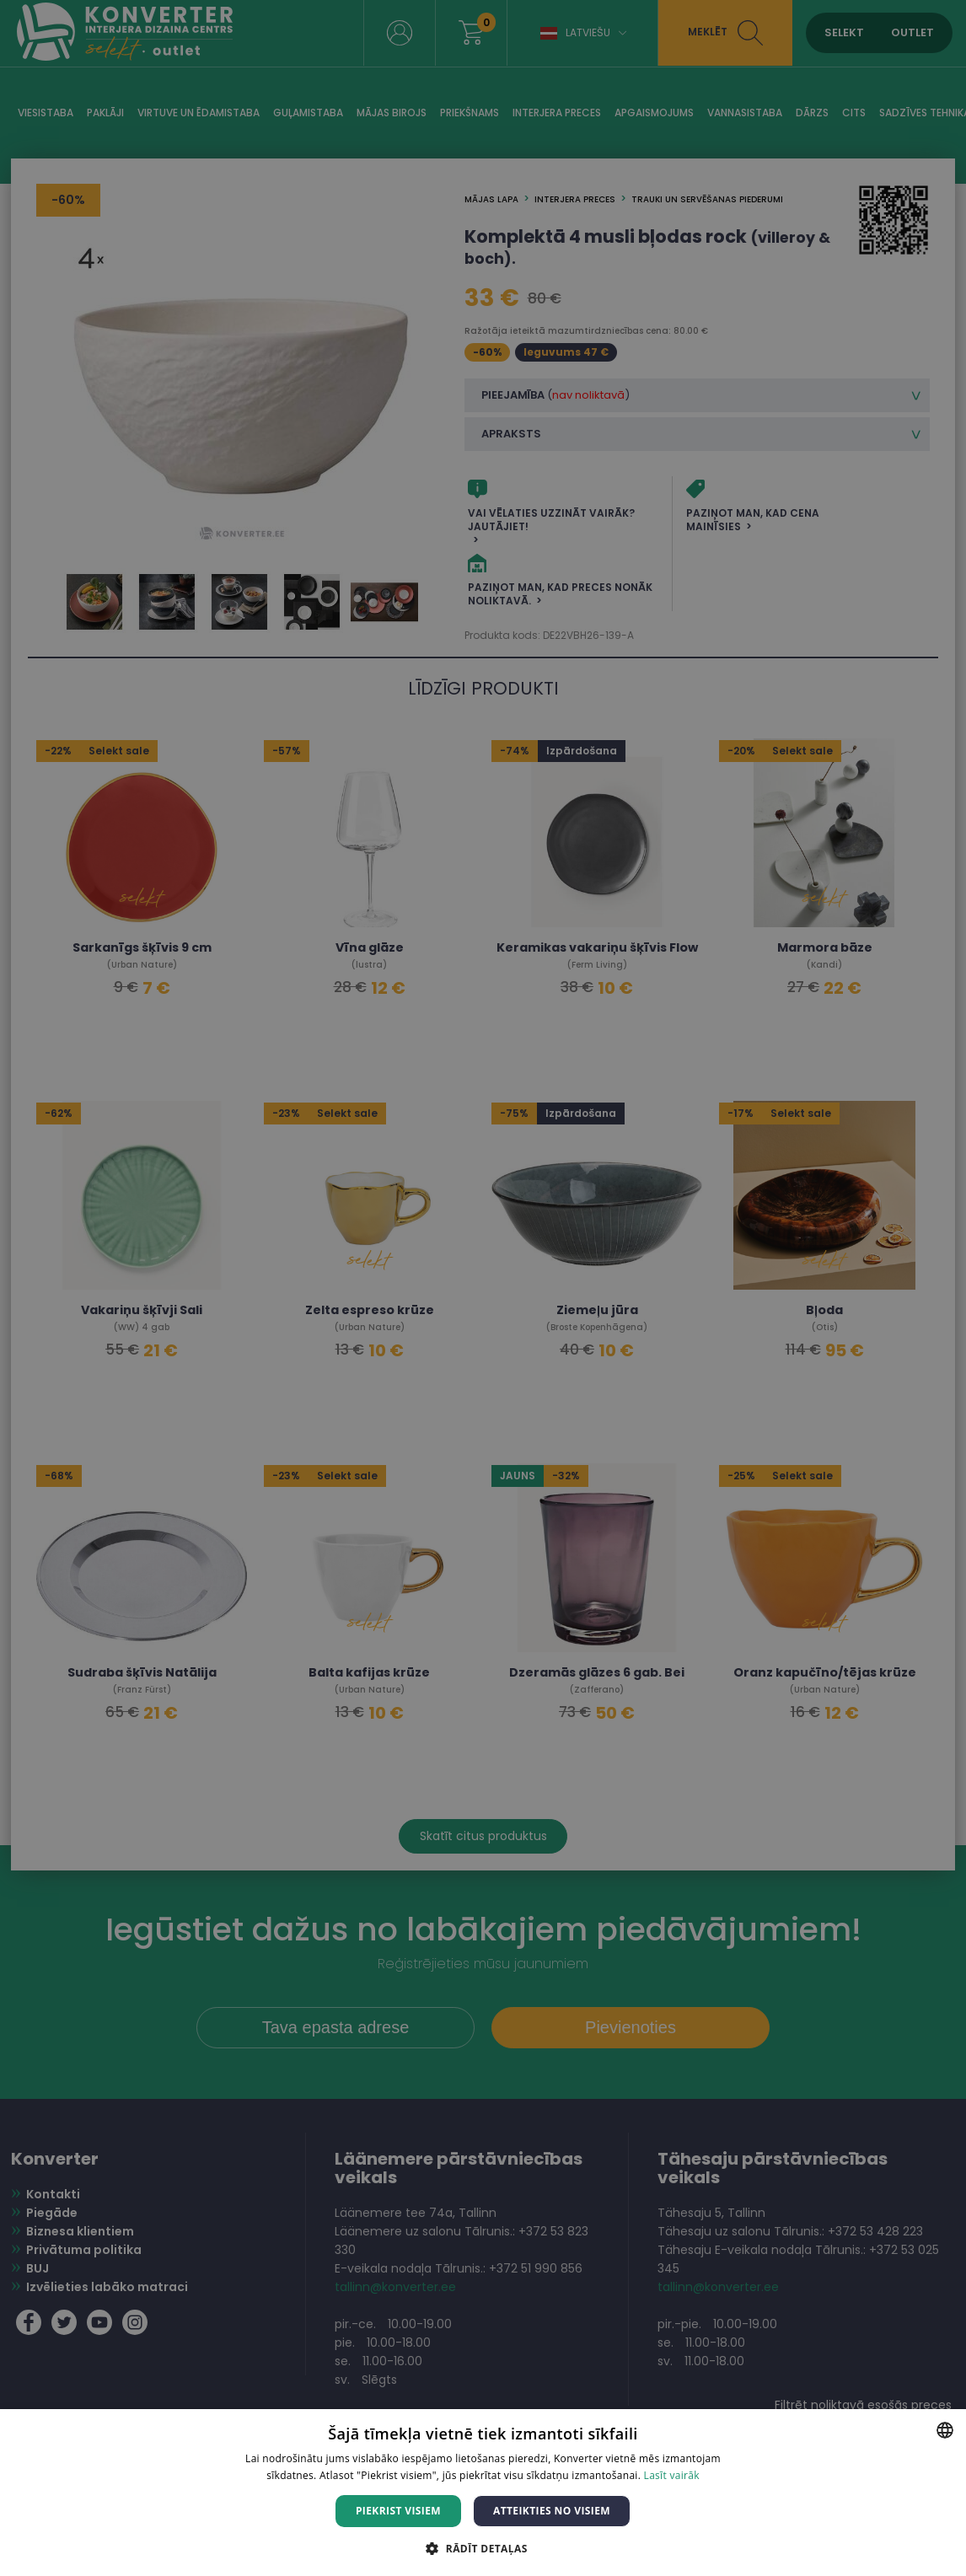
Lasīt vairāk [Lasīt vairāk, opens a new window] (672, 2475)
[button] (482, 2548)
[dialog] (483, 1288)
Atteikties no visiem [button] (551, 2511)
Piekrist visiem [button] (398, 2511)
